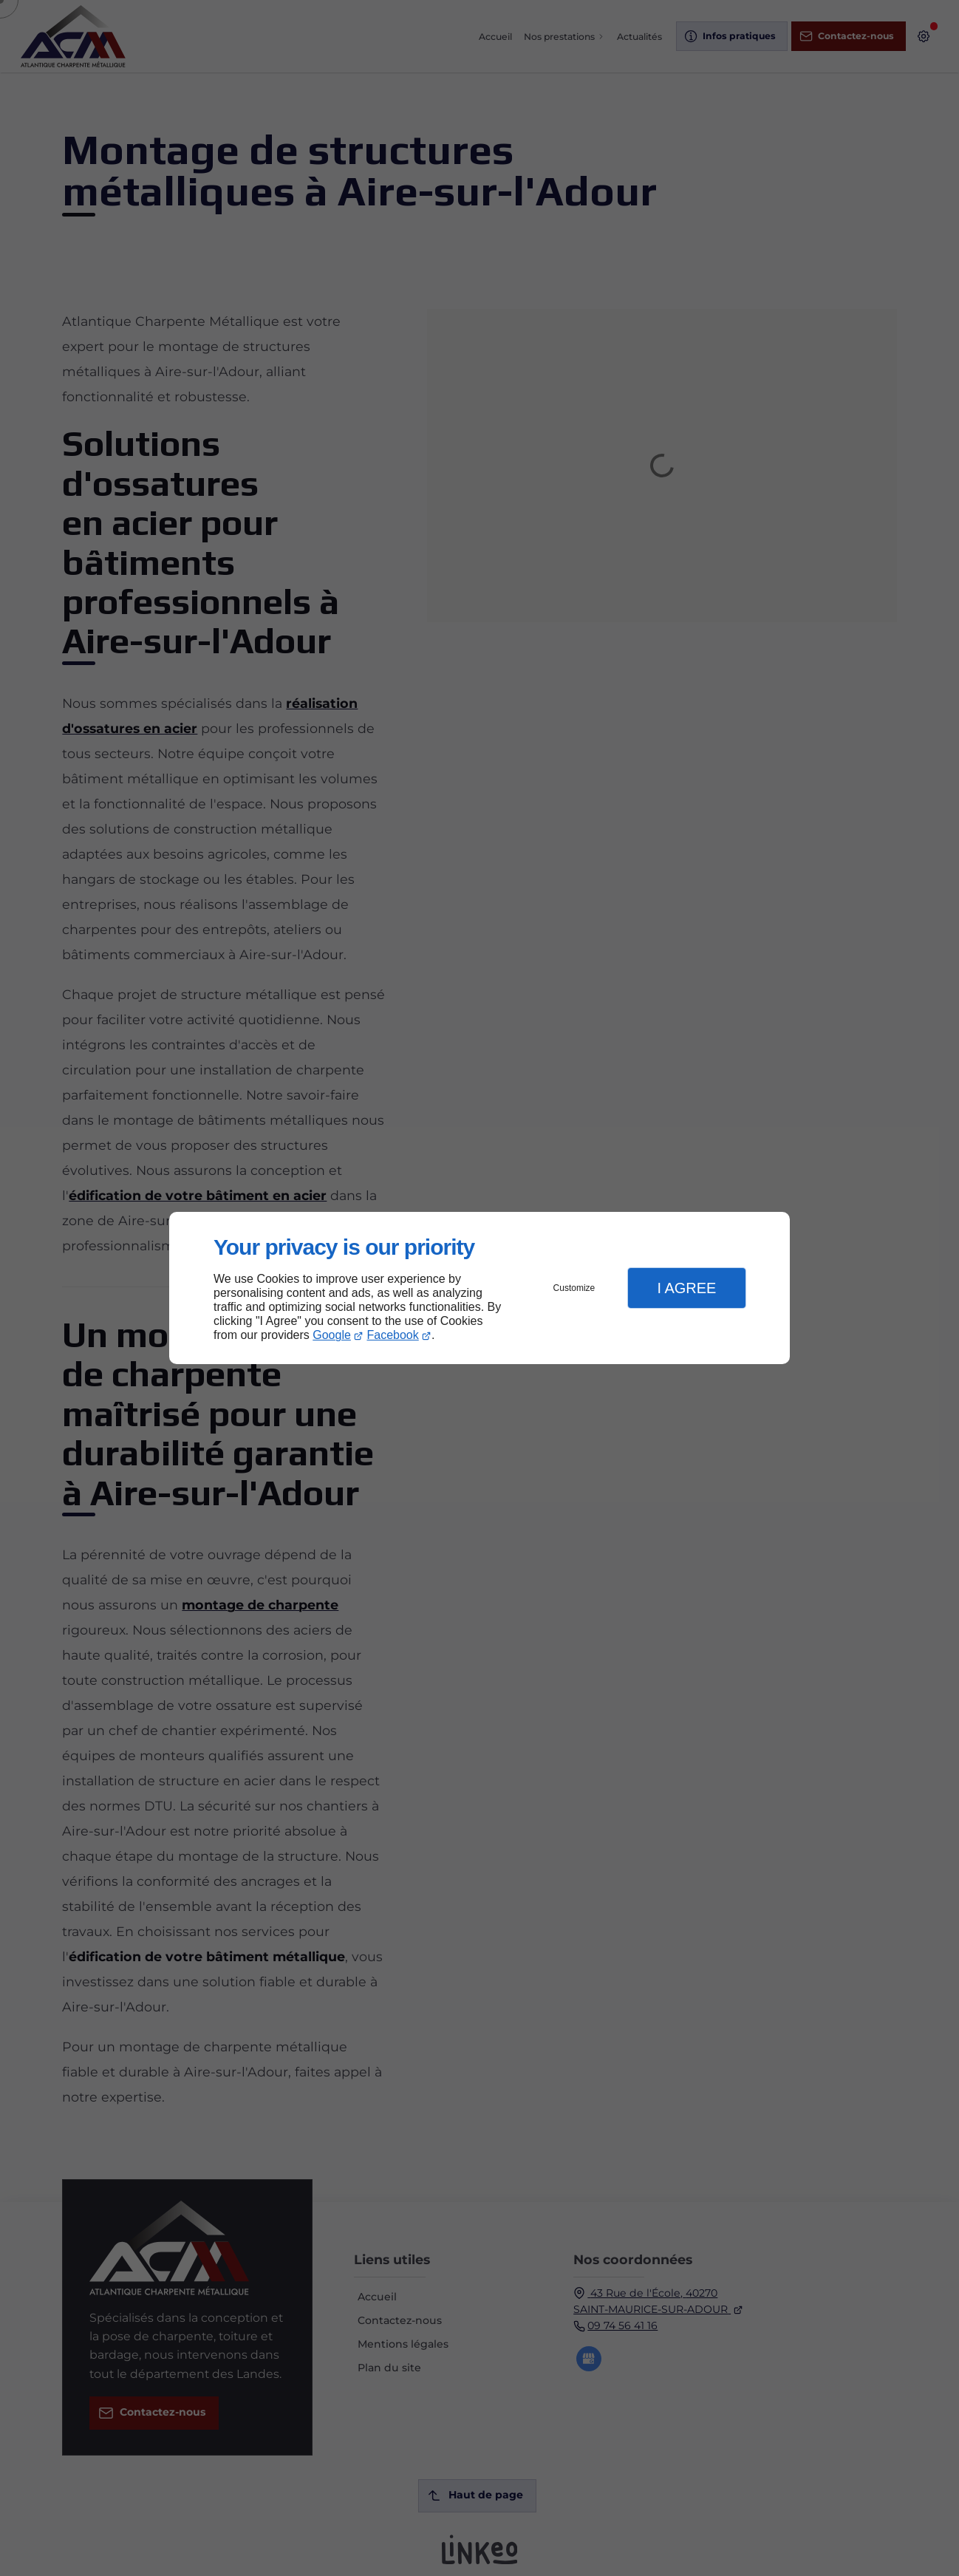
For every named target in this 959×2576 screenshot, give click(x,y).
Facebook (393, 1335)
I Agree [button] (686, 1288)
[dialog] (479, 1288)
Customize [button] (574, 1288)
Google (332, 1335)
